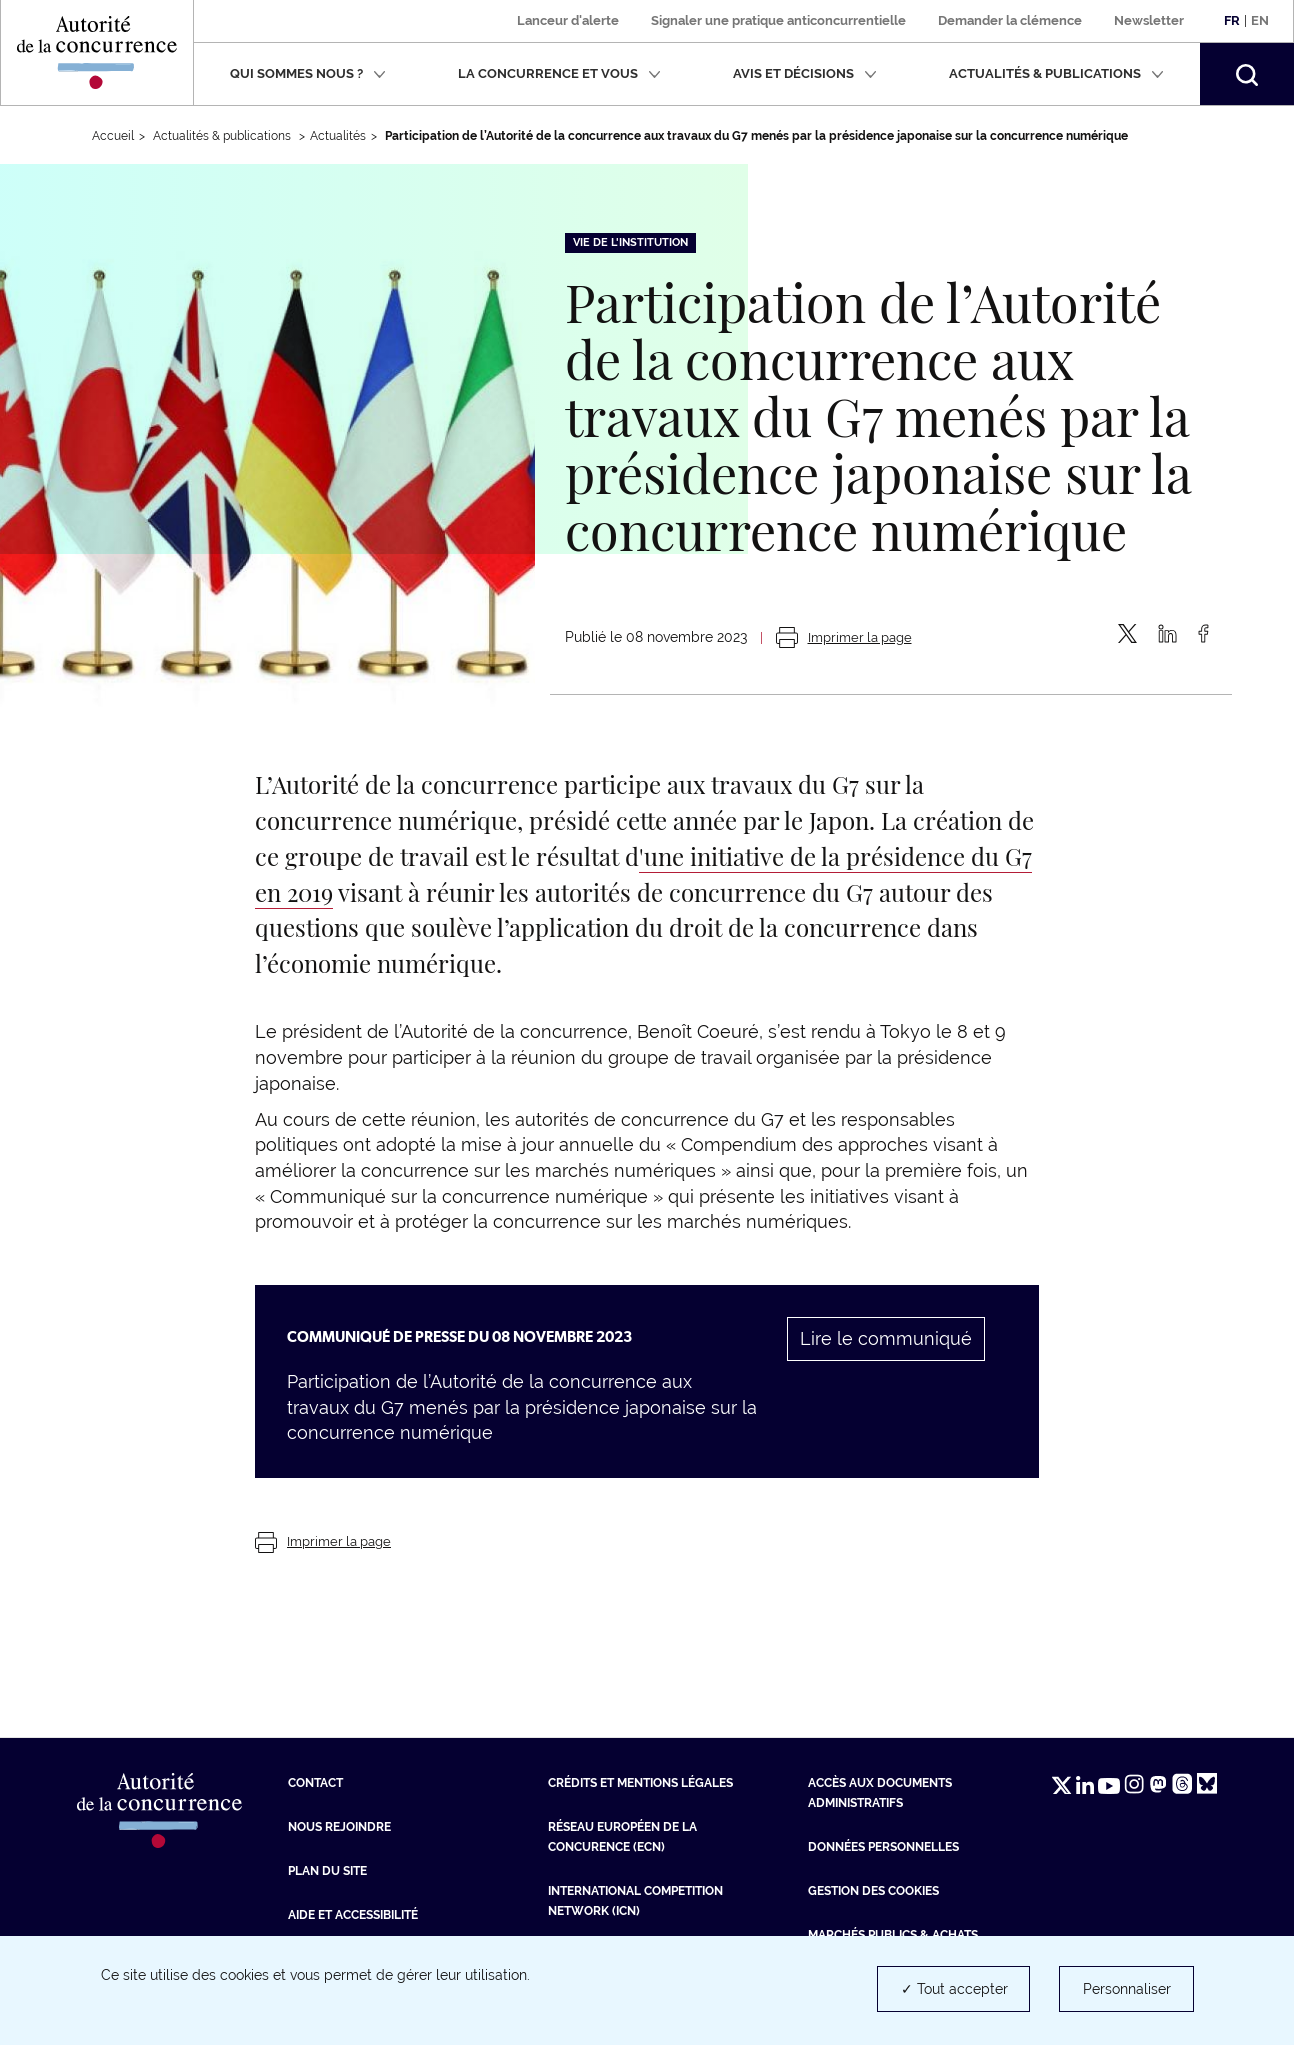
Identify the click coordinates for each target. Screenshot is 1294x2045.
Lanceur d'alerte (568, 20)
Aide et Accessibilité (353, 1915)
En (1260, 20)
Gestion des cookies (873, 1891)
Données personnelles (883, 1847)
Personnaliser (1127, 1989)
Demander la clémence (1010, 20)
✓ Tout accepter (954, 1989)
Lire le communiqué (886, 1338)
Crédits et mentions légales (640, 1783)
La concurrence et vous (559, 73)
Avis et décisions (805, 73)
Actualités (338, 136)
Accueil (113, 136)
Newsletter (1149, 20)
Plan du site (327, 1871)
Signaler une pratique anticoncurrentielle (778, 20)
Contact (315, 1783)
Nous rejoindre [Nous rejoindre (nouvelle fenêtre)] (339, 1827)
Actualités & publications (1056, 73)
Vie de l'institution (630, 242)
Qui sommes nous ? (308, 73)
